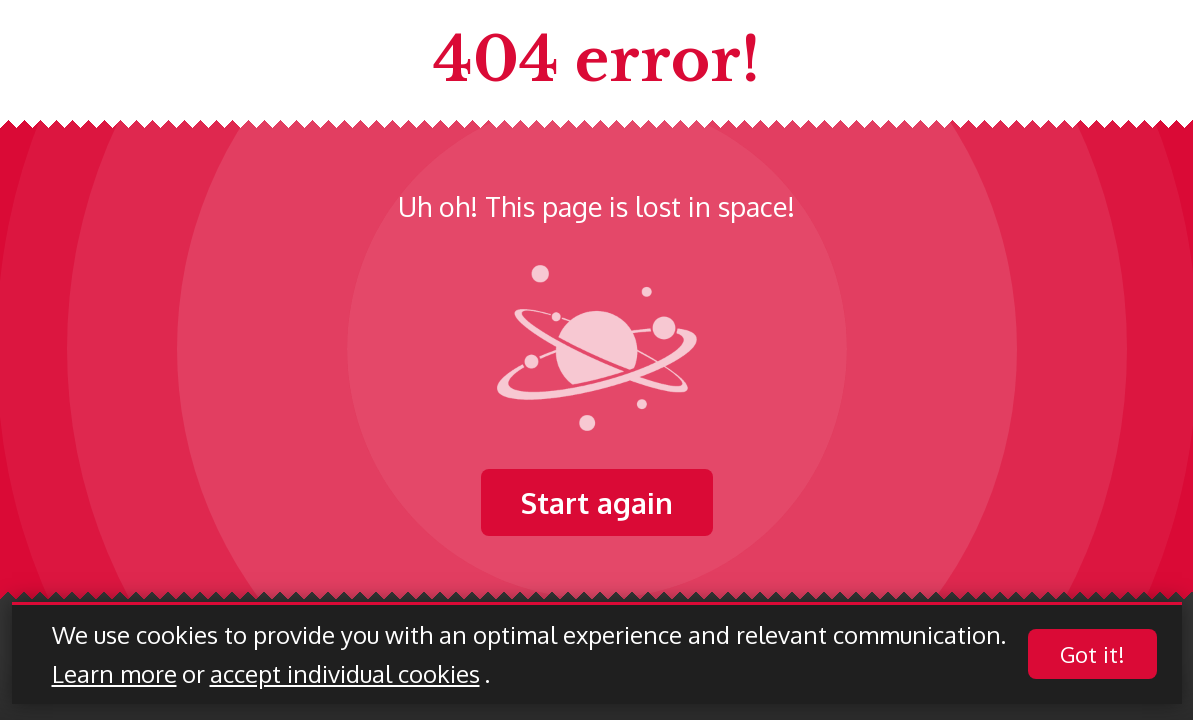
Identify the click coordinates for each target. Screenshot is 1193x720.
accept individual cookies (345, 674)
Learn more (114, 674)
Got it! (1092, 655)
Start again (597, 502)
